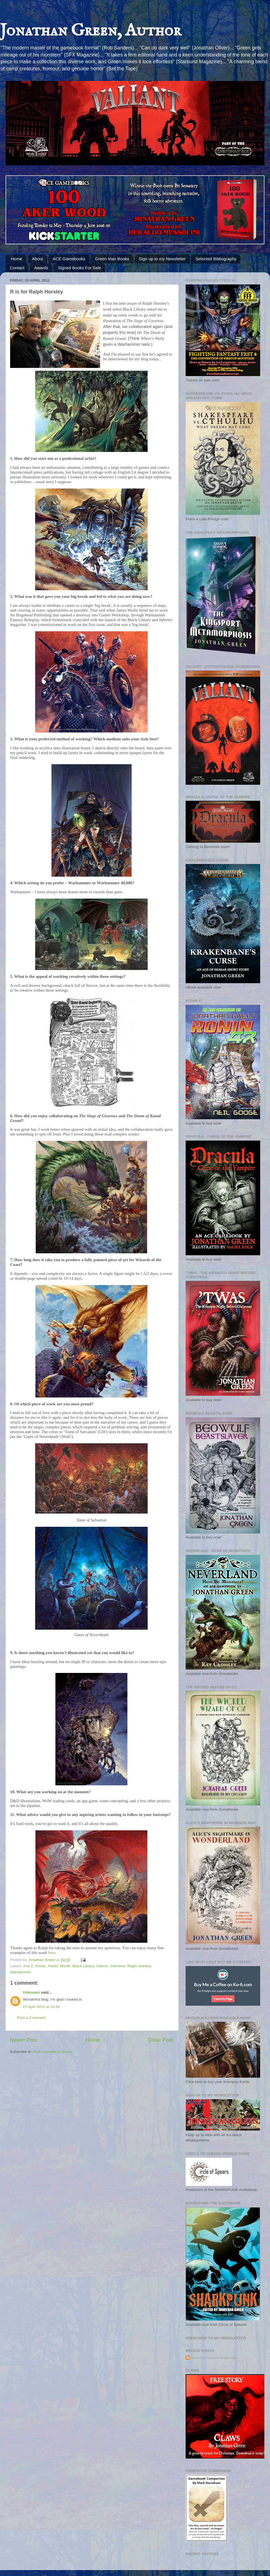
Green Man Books (112, 258)
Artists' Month (59, 1966)
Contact (17, 267)
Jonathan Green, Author (90, 31)
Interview (117, 1966)
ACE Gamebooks (69, 258)
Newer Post (23, 2040)
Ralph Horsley (139, 1966)
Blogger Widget (229, 2357)
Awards (41, 267)
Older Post (160, 2040)
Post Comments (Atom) (53, 2052)
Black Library (83, 1966)
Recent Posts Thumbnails (205, 2357)
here (51, 1952)
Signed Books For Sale (79, 267)
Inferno (102, 1966)
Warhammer (20, 1972)
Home (16, 258)
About (37, 258)
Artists (40, 1966)
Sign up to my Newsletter (162, 258)
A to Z (28, 1966)
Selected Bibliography (215, 258)
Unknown (31, 1992)
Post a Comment (31, 2018)
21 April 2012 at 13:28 (41, 2007)
